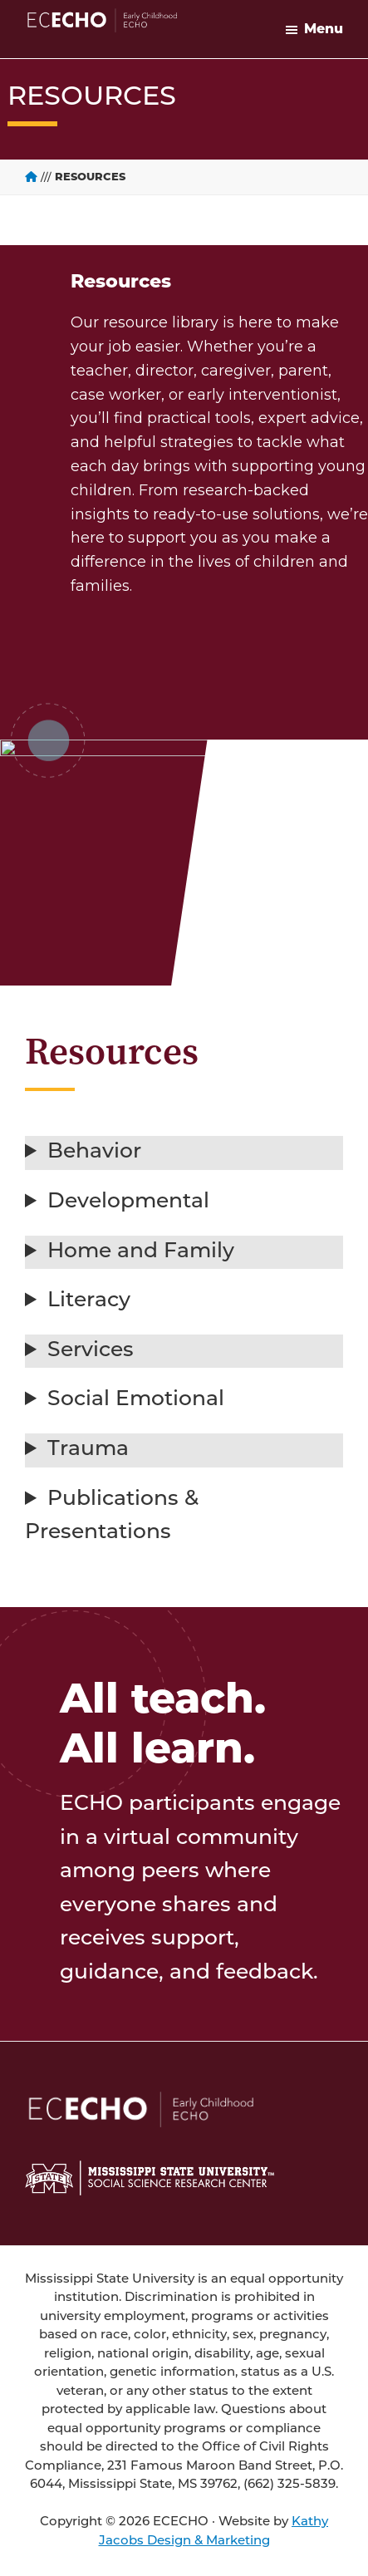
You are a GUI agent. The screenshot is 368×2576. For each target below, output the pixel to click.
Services (90, 1350)
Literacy (88, 1300)
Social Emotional (135, 1399)
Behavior (94, 1152)
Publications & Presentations (112, 1516)
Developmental (128, 1202)
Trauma (88, 1449)
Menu (323, 29)
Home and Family (140, 1251)
